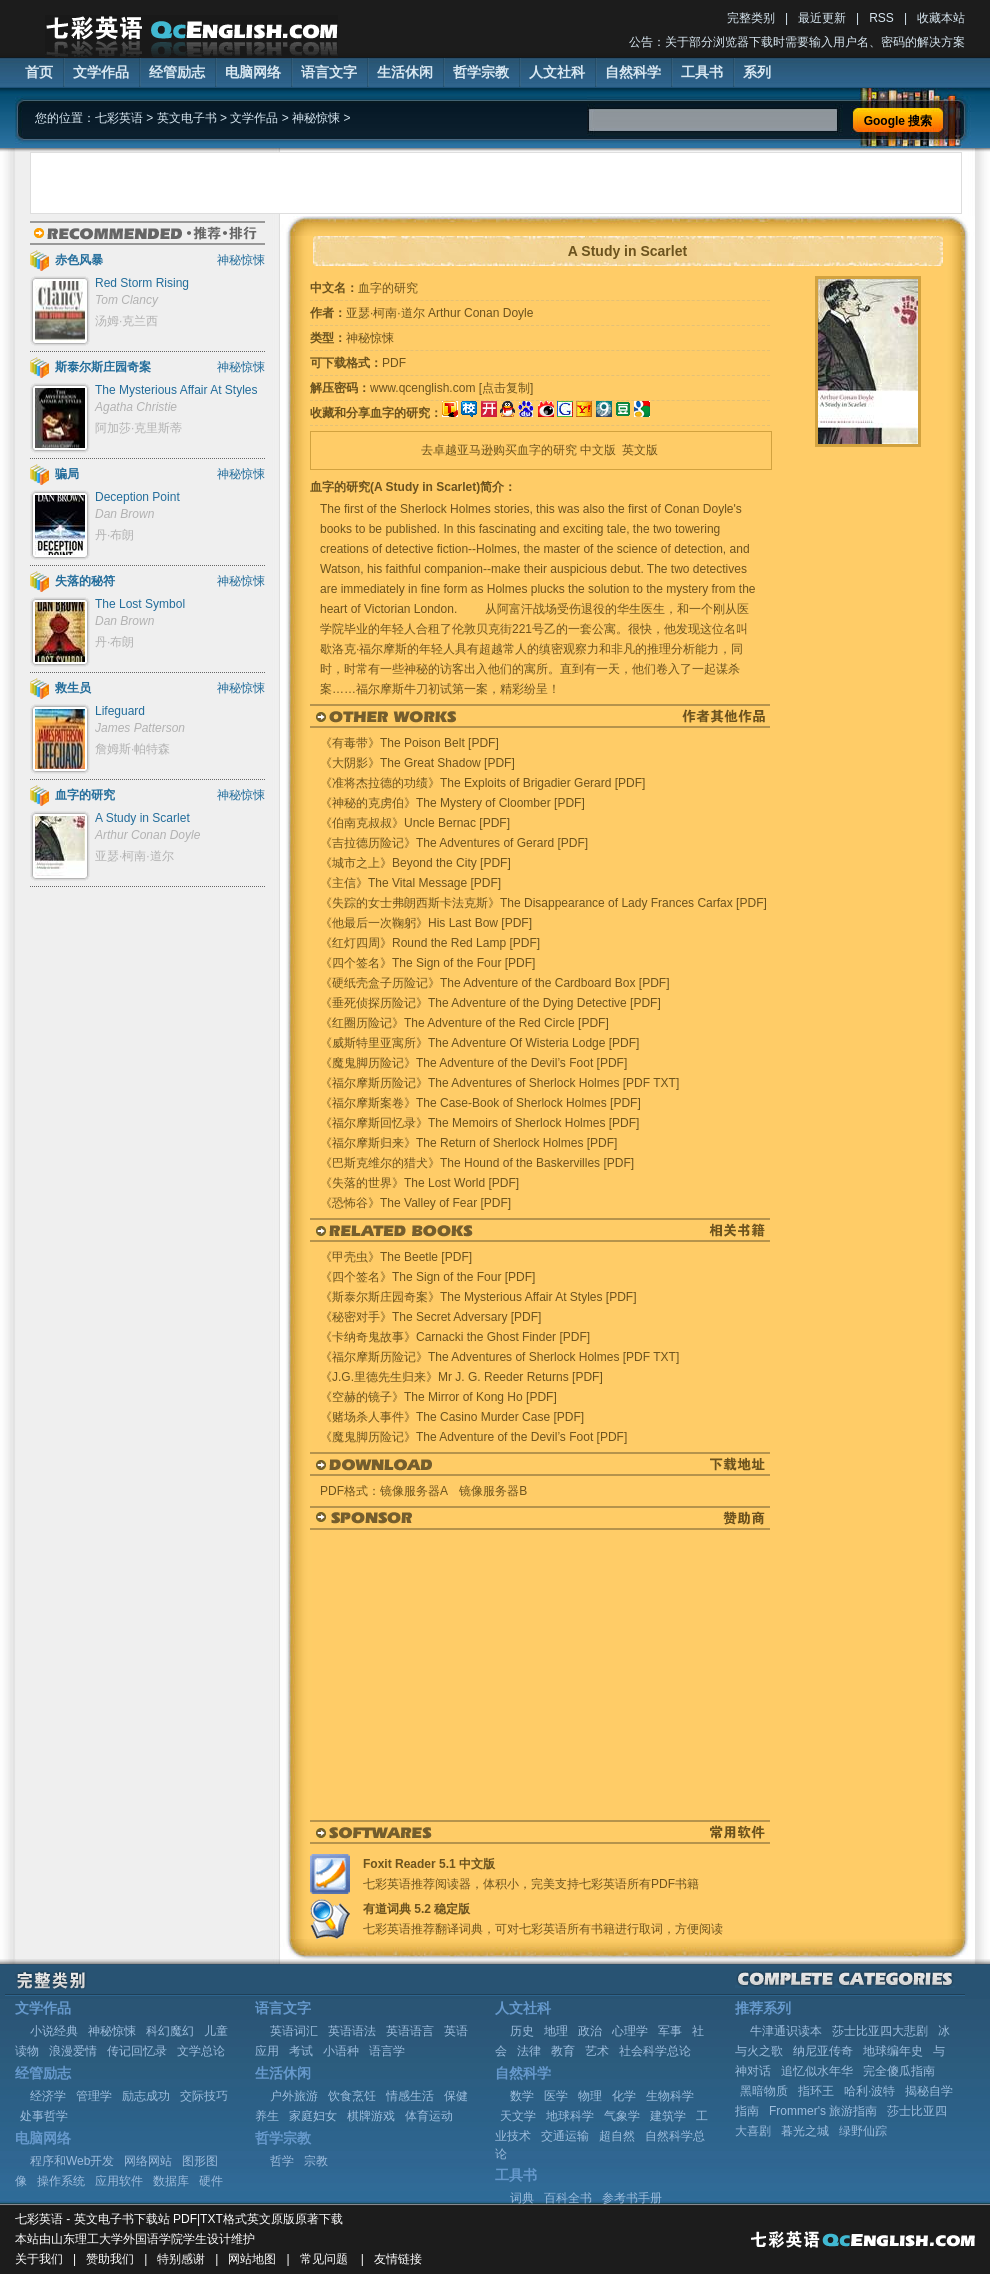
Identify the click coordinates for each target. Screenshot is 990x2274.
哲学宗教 (481, 72)
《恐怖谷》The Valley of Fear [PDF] (415, 1203)
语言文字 (329, 72)
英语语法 (352, 2031)
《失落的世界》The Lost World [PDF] (419, 1183)
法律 (529, 2051)
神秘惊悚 (316, 118)
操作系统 (61, 2181)
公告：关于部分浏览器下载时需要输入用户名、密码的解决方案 (797, 42)
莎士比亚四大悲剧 (880, 2031)
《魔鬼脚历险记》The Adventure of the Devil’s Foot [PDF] (473, 1063)
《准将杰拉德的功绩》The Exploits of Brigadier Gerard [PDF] (482, 783)
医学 (556, 2096)
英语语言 (410, 2031)
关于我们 (39, 2259)
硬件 (211, 2181)
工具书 (702, 72)
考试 (301, 2051)
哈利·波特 (869, 2091)
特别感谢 (181, 2259)
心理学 (630, 2031)
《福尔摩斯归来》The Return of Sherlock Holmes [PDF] (468, 1143)
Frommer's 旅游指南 (823, 2111)
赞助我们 (110, 2259)
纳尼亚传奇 (823, 2051)
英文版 (640, 450)
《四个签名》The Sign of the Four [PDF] (427, 963)
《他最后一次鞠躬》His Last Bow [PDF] (426, 923)
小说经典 (54, 2031)
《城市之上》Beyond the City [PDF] (415, 863)
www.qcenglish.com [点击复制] (451, 388)
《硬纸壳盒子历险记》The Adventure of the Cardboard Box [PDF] (494, 983)
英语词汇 (294, 2031)
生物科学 (670, 2096)
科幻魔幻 (170, 2031)
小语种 (341, 2051)
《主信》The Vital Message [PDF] (410, 883)
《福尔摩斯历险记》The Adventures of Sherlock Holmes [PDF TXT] (499, 1083)
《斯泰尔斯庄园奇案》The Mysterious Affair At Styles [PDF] (478, 1297)
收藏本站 (941, 18)
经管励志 (177, 72)
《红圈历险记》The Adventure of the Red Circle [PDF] (464, 1023)
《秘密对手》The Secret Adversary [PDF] (430, 1317)
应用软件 (119, 2181)
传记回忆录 (137, 2051)
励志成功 (146, 2096)
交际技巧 (204, 2096)
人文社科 (557, 72)
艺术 (597, 2051)
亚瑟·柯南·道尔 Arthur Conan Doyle (439, 313)
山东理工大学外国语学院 (117, 2239)
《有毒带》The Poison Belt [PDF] (409, 743)
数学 (522, 2096)
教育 (563, 2051)
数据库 (171, 2181)
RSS (881, 18)
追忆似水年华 (817, 2071)
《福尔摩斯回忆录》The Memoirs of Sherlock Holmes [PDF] (479, 1123)
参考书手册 (632, 2198)
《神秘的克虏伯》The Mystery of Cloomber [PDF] (452, 803)
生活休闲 (405, 72)
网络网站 (148, 2161)
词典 (522, 2198)
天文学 (518, 2116)
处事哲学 (44, 2116)
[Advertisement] (253, 183)
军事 (670, 2031)
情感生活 (410, 2096)
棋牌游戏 (371, 2116)
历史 (522, 2031)
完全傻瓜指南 (899, 2071)
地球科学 (570, 2116)
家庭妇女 (313, 2116)
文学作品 (101, 72)
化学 (624, 2096)
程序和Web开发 (72, 2161)
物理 (590, 2096)
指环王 (816, 2091)
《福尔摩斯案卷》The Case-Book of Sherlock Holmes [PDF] (480, 1103)
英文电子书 (187, 118)
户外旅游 (294, 2096)
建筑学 (668, 2116)
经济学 (48, 2096)
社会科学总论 (655, 2051)
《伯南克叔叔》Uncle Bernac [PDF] (415, 823)
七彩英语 (119, 118)
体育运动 (429, 2116)
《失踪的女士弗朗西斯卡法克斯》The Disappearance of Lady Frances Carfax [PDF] (543, 903)
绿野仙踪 (863, 2131)
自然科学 (633, 72)
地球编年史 (893, 2051)
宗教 (316, 2161)
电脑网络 (253, 72)
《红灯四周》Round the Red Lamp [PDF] (430, 943)
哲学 (282, 2161)
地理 (556, 2031)
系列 (757, 72)
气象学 (622, 2116)
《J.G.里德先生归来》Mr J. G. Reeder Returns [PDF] (461, 1377)
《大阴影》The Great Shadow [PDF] (417, 763)
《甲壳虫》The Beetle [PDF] (396, 1257)
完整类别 (751, 18)
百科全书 (568, 2198)
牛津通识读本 (786, 2031)
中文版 (598, 450)
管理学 (94, 2096)
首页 (39, 72)
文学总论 (201, 2051)
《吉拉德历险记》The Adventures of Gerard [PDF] (454, 843)
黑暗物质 (764, 2091)
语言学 (387, 2051)
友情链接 (398, 2259)
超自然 (617, 2136)
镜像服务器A (413, 1491)
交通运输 (565, 2136)
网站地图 (252, 2259)
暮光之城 (805, 2131)
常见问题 (324, 2259)
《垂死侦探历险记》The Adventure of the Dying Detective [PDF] (490, 1003)
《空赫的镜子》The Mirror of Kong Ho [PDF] (438, 1397)
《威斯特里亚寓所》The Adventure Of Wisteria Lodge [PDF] (479, 1043)
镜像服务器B (493, 1491)
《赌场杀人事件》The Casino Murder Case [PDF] (452, 1417)
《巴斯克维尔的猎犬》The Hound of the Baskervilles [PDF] (477, 1163)
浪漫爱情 (73, 2051)
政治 (590, 2031)
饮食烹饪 (352, 2096)
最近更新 (822, 18)
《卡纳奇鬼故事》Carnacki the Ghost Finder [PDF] (455, 1337)
